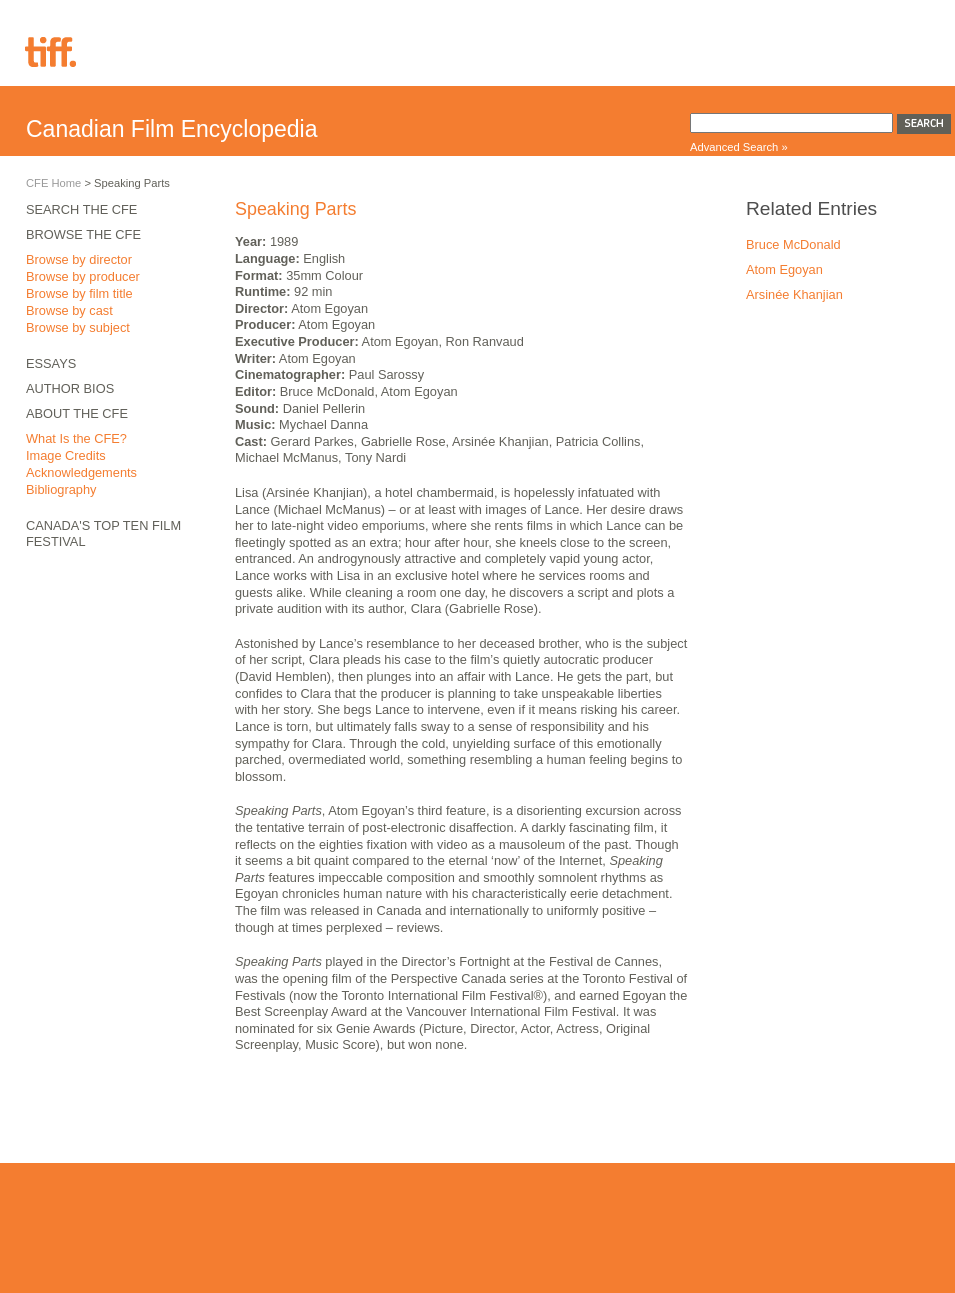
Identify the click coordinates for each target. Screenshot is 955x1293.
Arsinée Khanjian (794, 294)
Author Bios (70, 388)
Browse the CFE (83, 234)
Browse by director (79, 259)
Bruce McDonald (793, 244)
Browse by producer (83, 276)
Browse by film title (79, 293)
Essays (51, 363)
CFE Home (53, 183)
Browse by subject (78, 327)
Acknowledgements (81, 472)
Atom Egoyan (784, 269)
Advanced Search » (739, 147)
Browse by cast (69, 310)
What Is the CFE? (76, 438)
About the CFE (77, 413)
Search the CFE (81, 209)
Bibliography (61, 489)
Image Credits (66, 455)
